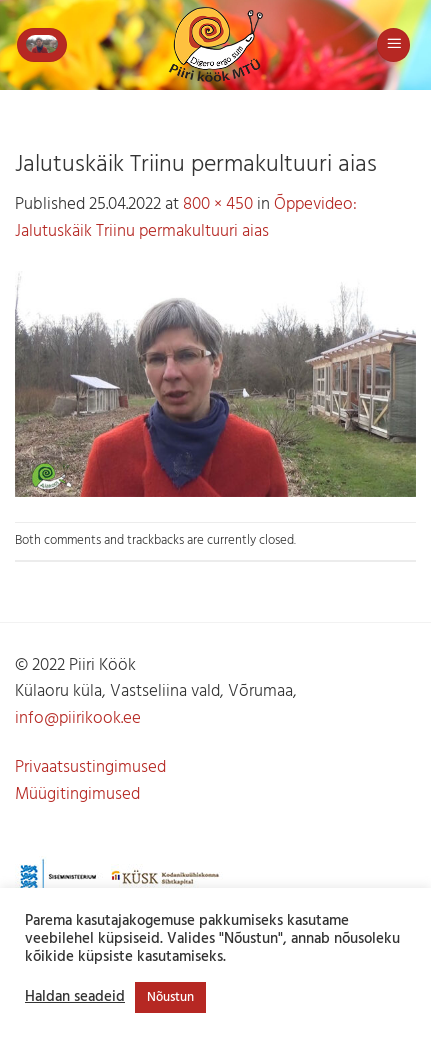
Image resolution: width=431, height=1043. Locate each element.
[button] (42, 45)
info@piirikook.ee (78, 718)
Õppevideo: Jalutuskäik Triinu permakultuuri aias (186, 218)
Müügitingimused (77, 794)
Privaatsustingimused (90, 767)
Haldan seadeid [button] (75, 998)
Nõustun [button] (170, 997)
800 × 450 (218, 204)
